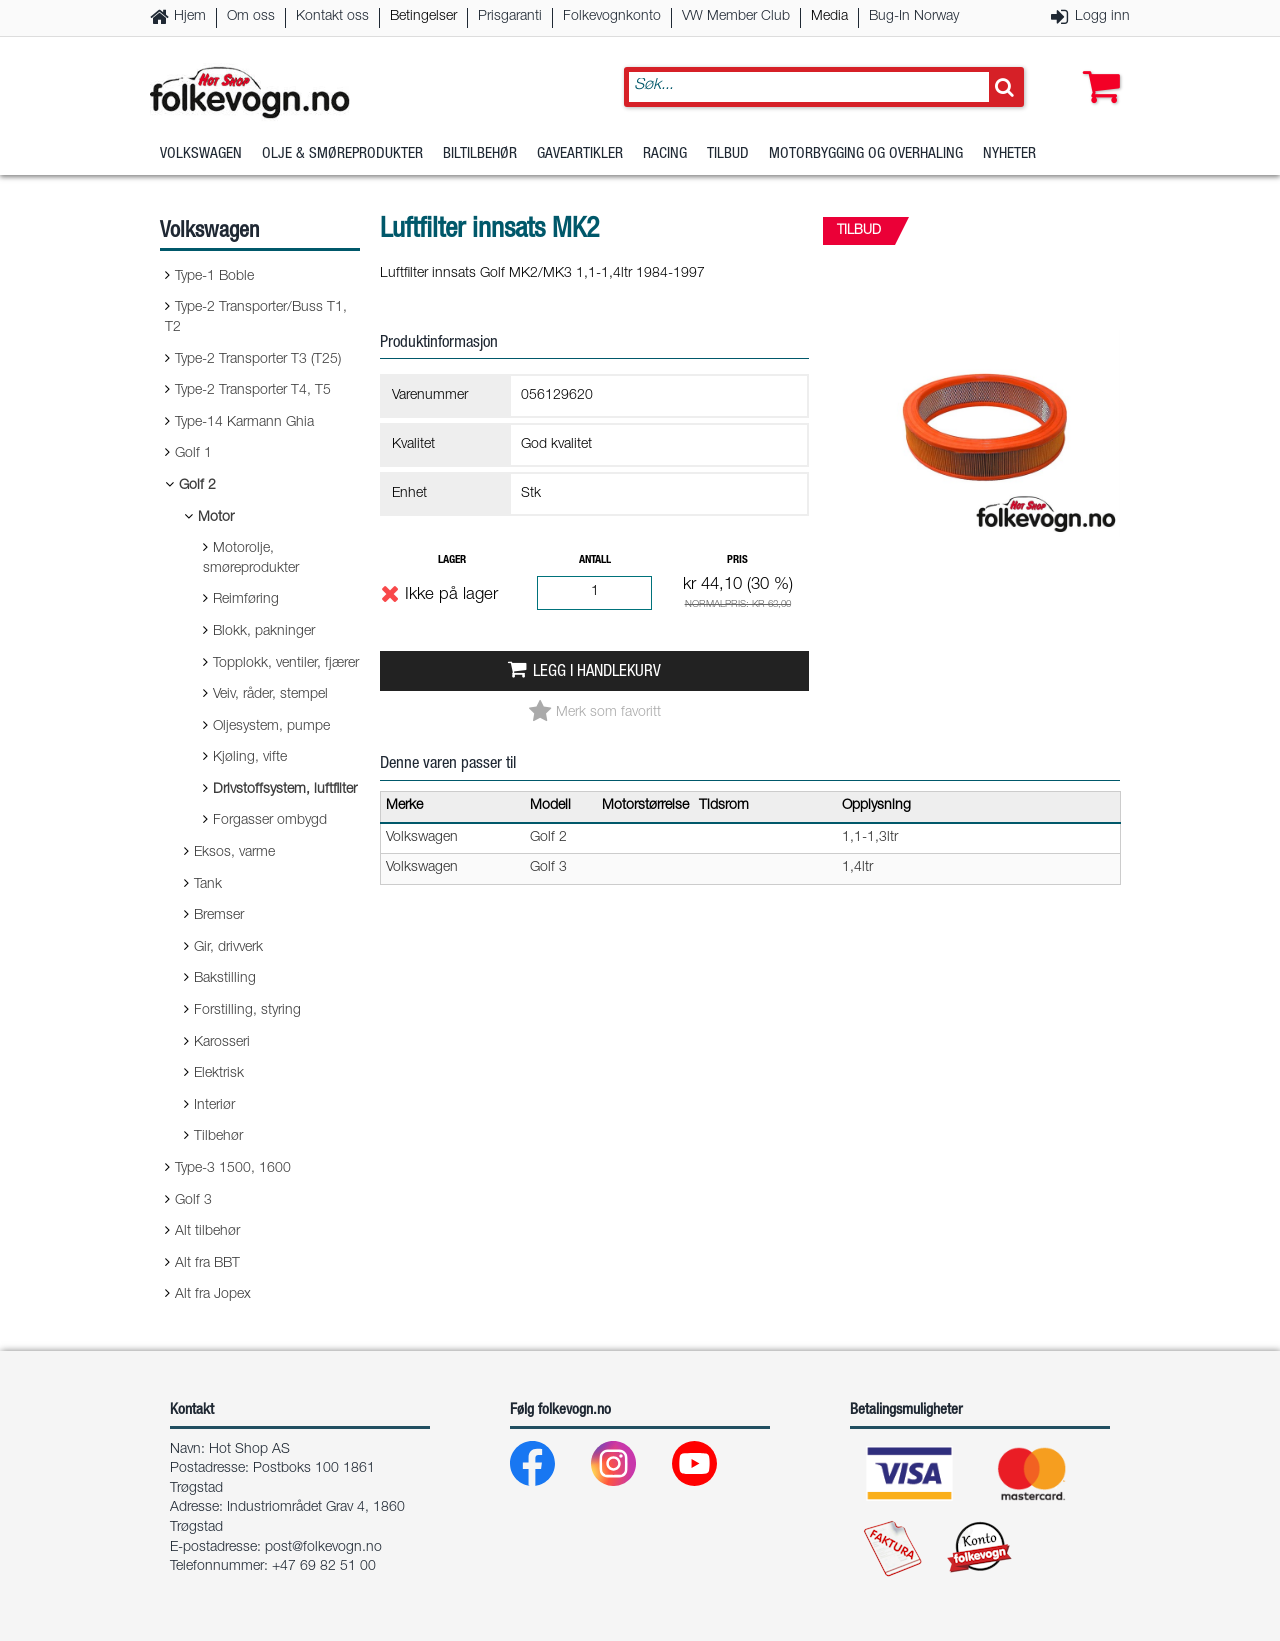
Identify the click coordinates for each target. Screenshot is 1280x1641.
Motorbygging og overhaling (866, 154)
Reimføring (246, 600)
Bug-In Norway (914, 17)
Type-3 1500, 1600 (233, 1169)
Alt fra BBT (207, 1264)
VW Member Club (736, 17)
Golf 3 (193, 1201)
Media (829, 17)
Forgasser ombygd (270, 821)
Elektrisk (219, 1074)
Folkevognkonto (612, 17)
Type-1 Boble (214, 277)
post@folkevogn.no (323, 1548)
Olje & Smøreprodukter (342, 154)
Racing (665, 154)
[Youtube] (710, 1468)
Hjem (190, 17)
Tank (208, 885)
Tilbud (728, 154)
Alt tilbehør (207, 1232)
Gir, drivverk (228, 948)
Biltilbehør (480, 154)
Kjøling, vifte (250, 758)
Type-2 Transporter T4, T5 (253, 391)
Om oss (251, 17)
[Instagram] (629, 1468)
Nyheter (1009, 154)
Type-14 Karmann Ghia (244, 423)
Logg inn (1102, 17)
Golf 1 (193, 454)
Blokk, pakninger (264, 632)
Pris (737, 560)
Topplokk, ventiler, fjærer (286, 664)
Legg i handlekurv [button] (597, 672)
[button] (1097, 67)
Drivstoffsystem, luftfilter (285, 790)
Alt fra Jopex (213, 1295)
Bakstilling (225, 979)
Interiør (214, 1106)
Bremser (219, 916)
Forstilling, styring (247, 1011)
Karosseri (222, 1043)
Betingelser (423, 17)
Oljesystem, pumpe (271, 727)
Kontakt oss (332, 17)
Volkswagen (201, 154)
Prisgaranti (510, 17)
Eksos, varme (234, 853)
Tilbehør (218, 1137)
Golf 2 (197, 486)
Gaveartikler (580, 154)
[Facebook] (548, 1468)
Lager (452, 560)
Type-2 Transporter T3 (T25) (258, 360)
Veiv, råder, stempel (270, 695)
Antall (595, 560)
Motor (216, 518)
